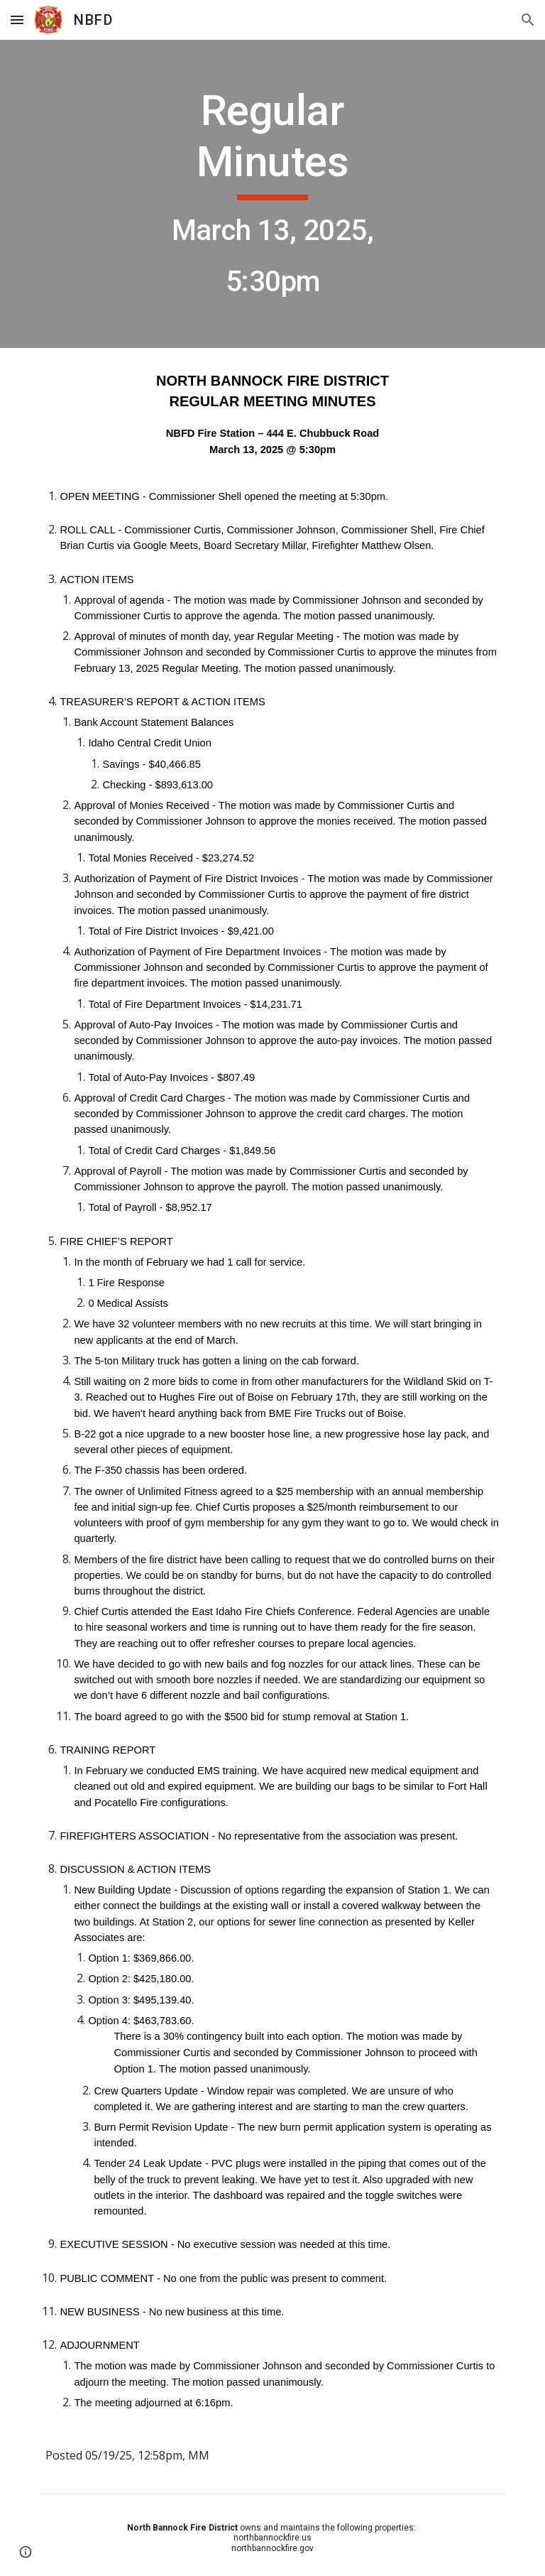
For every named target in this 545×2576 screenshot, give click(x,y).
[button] (17, 19)
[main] (272, 194)
